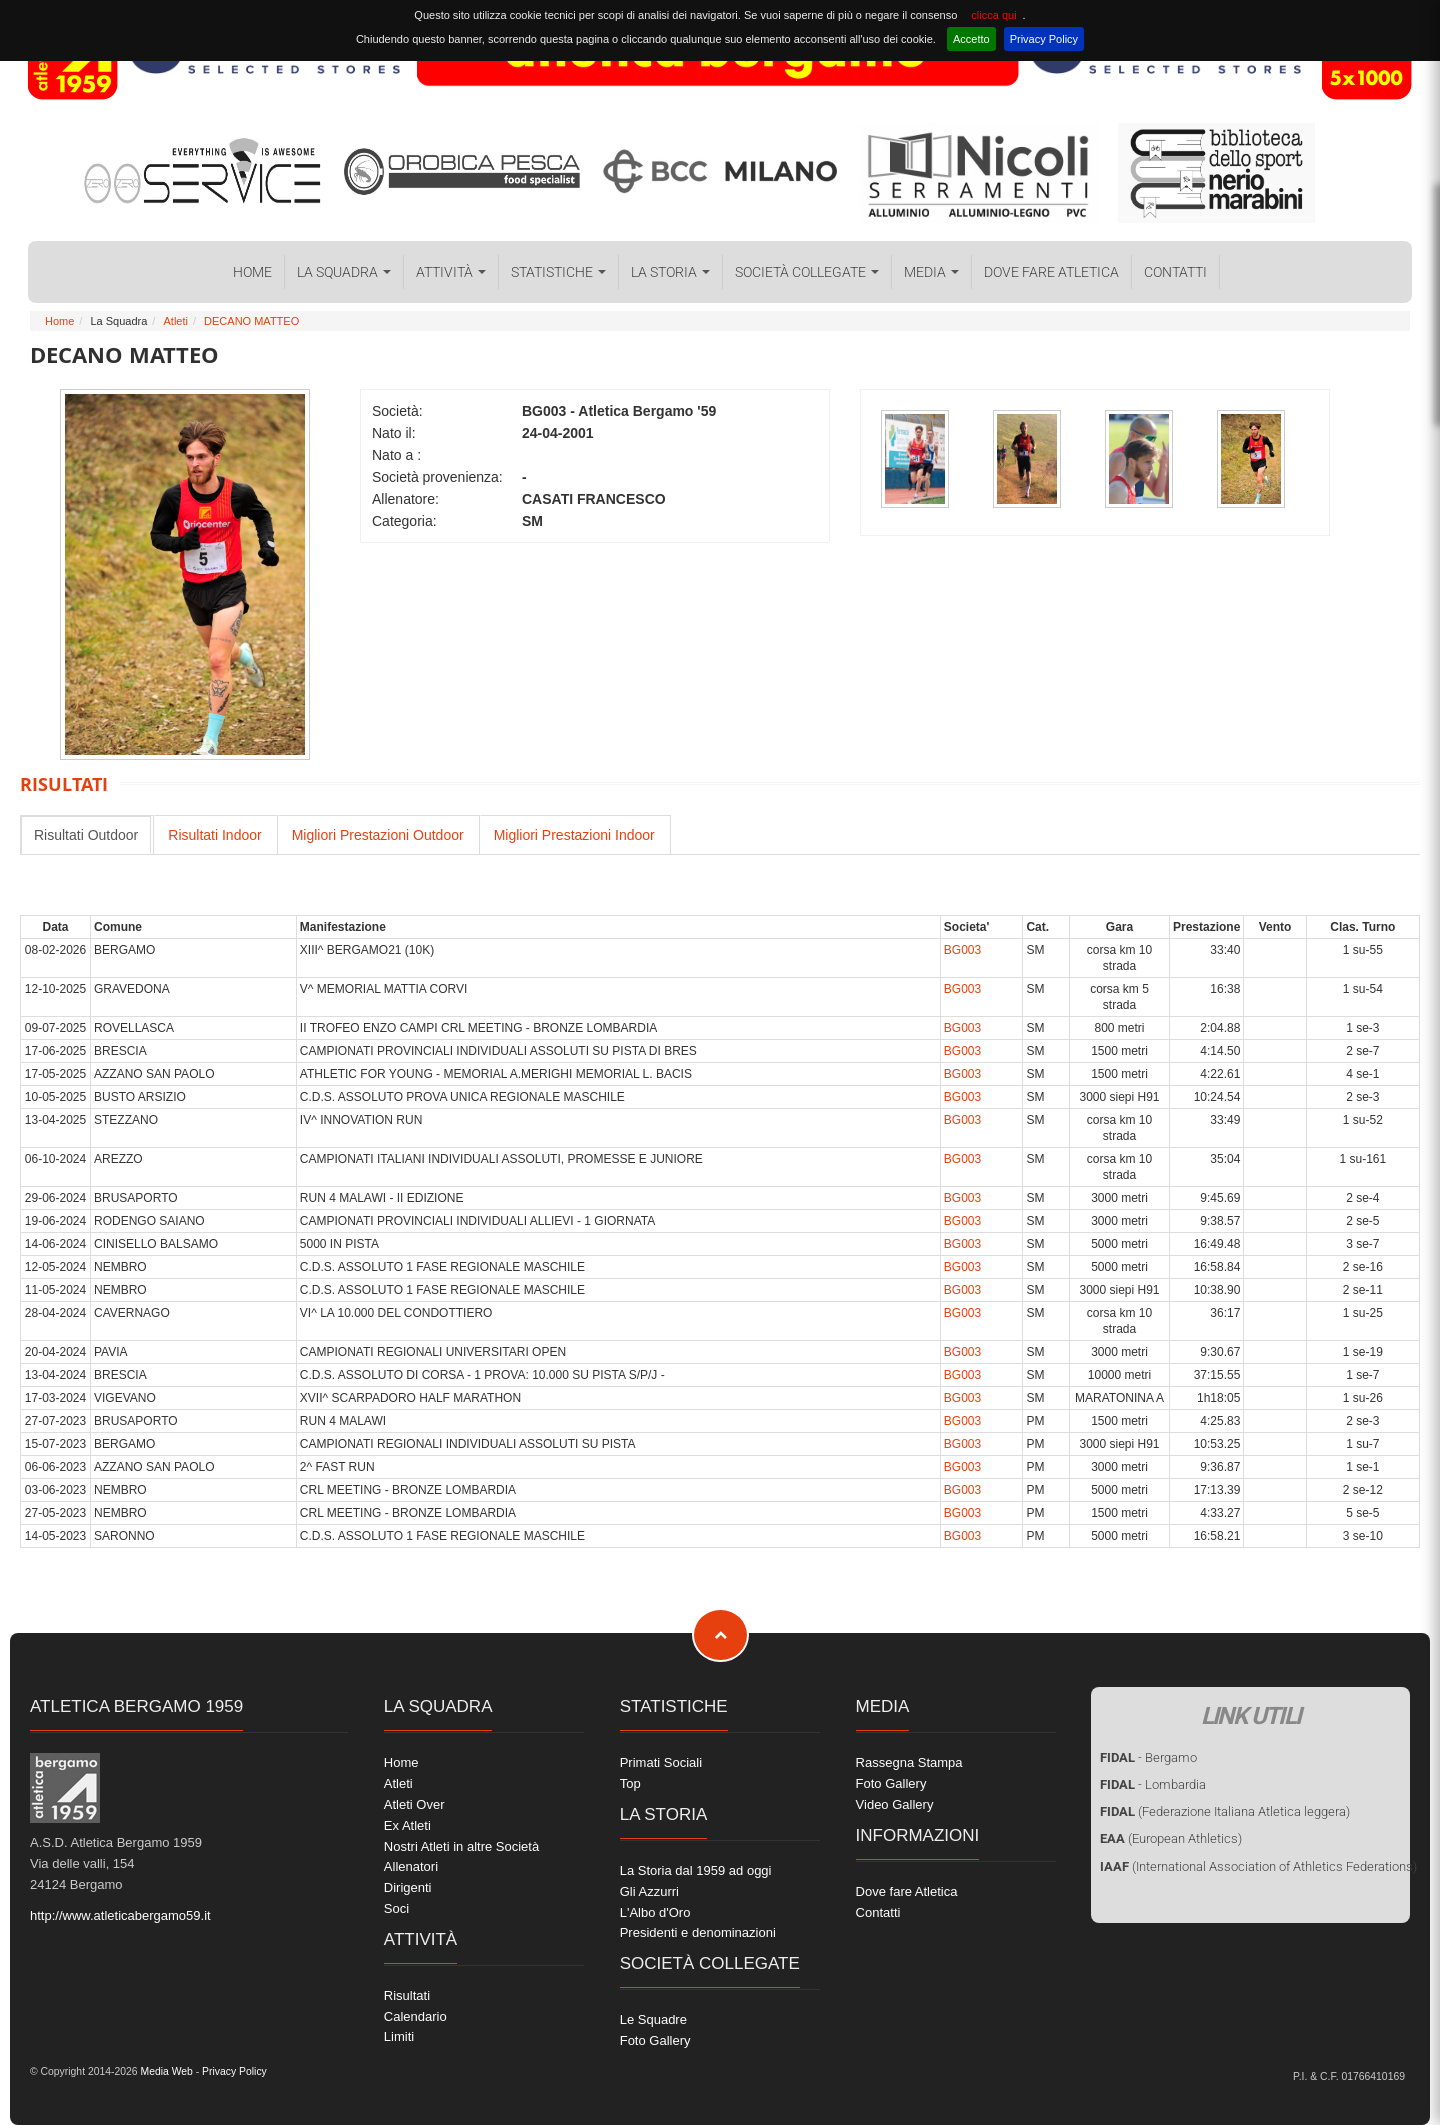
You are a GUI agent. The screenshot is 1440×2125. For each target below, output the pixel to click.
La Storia (670, 272)
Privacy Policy (1044, 39)
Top (630, 1783)
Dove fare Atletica (1051, 272)
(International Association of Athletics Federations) (1258, 1866)
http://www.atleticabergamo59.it (120, 1915)
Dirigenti (408, 1887)
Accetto (971, 39)
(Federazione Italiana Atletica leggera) (1225, 1811)
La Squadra (344, 272)
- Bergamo (1148, 1757)
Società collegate (807, 272)
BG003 (962, 950)
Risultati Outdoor (86, 835)
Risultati (407, 1995)
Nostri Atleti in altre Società (461, 1846)
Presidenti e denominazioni (698, 1932)
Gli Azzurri (649, 1891)
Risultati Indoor (214, 835)
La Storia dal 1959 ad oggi (696, 1870)
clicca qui (993, 15)
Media (931, 272)
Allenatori (411, 1866)
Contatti (1175, 272)
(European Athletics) (1171, 1838)
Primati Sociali (661, 1762)
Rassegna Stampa (909, 1762)
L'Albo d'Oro (655, 1912)
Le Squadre (653, 2019)
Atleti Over (414, 1804)
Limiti (399, 2036)
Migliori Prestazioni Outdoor (378, 835)
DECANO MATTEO (251, 321)
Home (252, 272)
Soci (396, 1908)
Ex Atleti (407, 1825)
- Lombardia (1153, 1784)
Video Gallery (895, 1804)
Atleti (175, 321)
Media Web (165, 2071)
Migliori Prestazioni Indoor (574, 835)
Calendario (415, 2016)
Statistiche (558, 272)
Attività (451, 272)
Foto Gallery (655, 2040)
